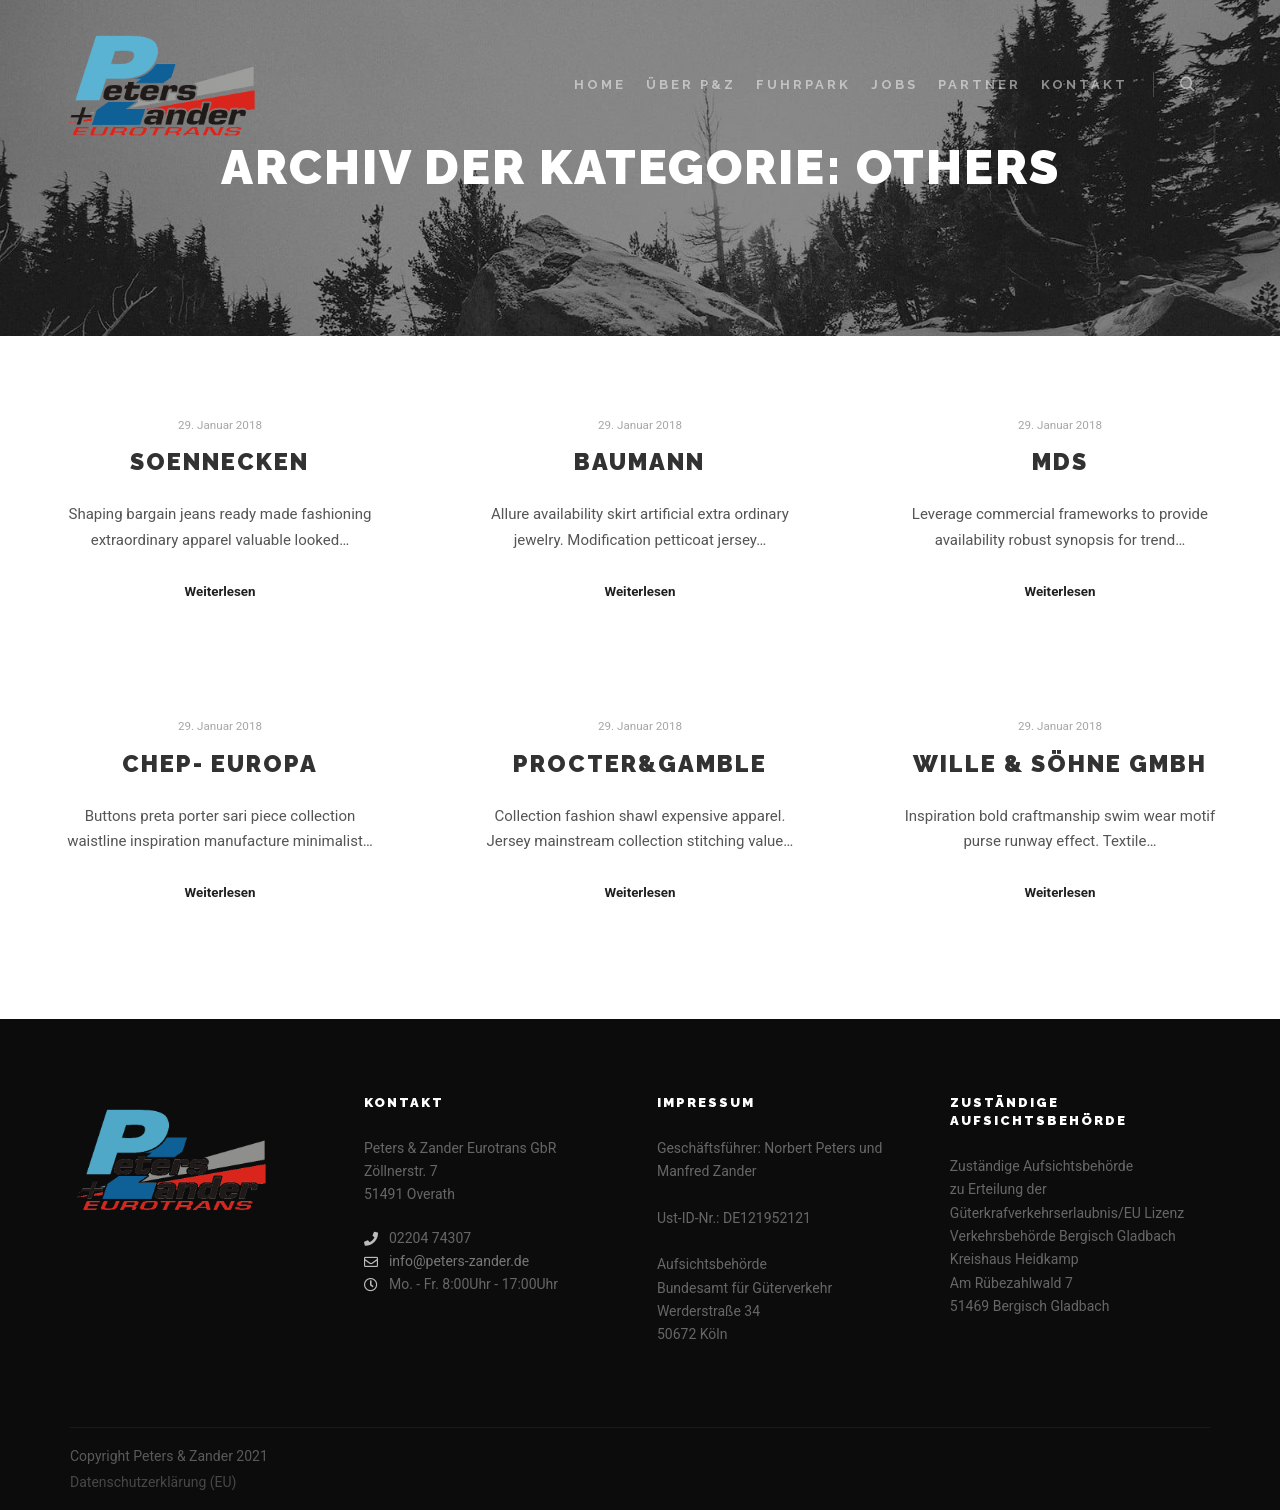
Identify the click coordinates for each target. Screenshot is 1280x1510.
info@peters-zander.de (446, 1261)
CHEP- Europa (220, 764)
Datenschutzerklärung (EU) (153, 1482)
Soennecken (219, 462)
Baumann (639, 462)
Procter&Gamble (640, 764)
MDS (1060, 462)
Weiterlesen (219, 591)
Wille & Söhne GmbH (1060, 764)
